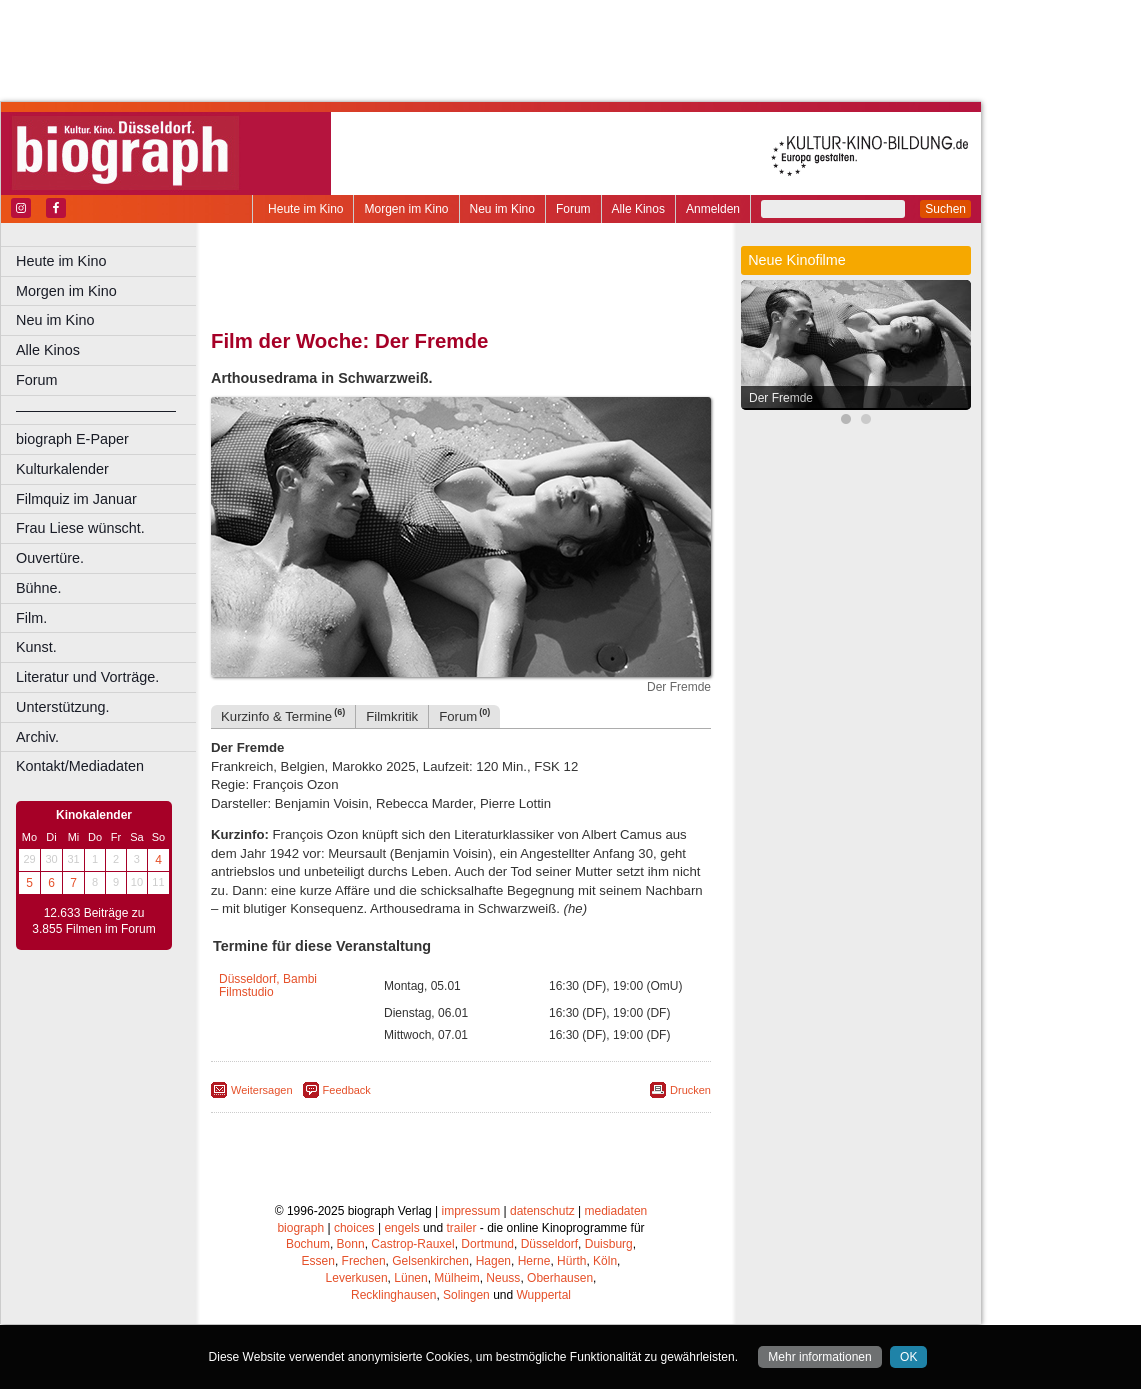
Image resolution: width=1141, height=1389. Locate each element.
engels (401, 1228)
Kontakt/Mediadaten (80, 766)
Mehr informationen (819, 1357)
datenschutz (542, 1211)
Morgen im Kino (406, 209)
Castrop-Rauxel (412, 1244)
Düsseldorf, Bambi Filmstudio (268, 985)
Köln (605, 1261)
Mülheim (456, 1278)
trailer (461, 1228)
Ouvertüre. (50, 558)
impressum (471, 1211)
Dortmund (487, 1244)
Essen (318, 1261)
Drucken (690, 1090)
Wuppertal (544, 1295)
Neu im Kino (502, 209)
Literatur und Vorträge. (87, 677)
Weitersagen (262, 1090)
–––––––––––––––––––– (96, 410)
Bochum (308, 1244)
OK (908, 1357)
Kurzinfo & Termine (283, 715)
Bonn (351, 1244)
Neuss (503, 1278)
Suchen (945, 209)
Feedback (347, 1090)
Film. (31, 618)
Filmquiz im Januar (76, 499)
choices (354, 1228)
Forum (573, 209)
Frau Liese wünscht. (80, 528)
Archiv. (37, 737)
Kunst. (36, 647)
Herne (534, 1261)
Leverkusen (357, 1278)
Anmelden (713, 209)
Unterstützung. (63, 707)
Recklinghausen (393, 1295)
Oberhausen (560, 1278)
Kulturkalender (62, 469)
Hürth (571, 1261)
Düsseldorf (549, 1244)
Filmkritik (392, 716)
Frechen (364, 1261)
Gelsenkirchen (430, 1261)
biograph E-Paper (72, 439)
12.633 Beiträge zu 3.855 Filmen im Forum (93, 921)
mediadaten (616, 1211)
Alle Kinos (638, 209)
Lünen (410, 1278)
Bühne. (39, 588)
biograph (300, 1228)
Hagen (493, 1261)
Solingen (466, 1295)
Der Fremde (781, 398)
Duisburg (609, 1244)
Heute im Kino (305, 209)
